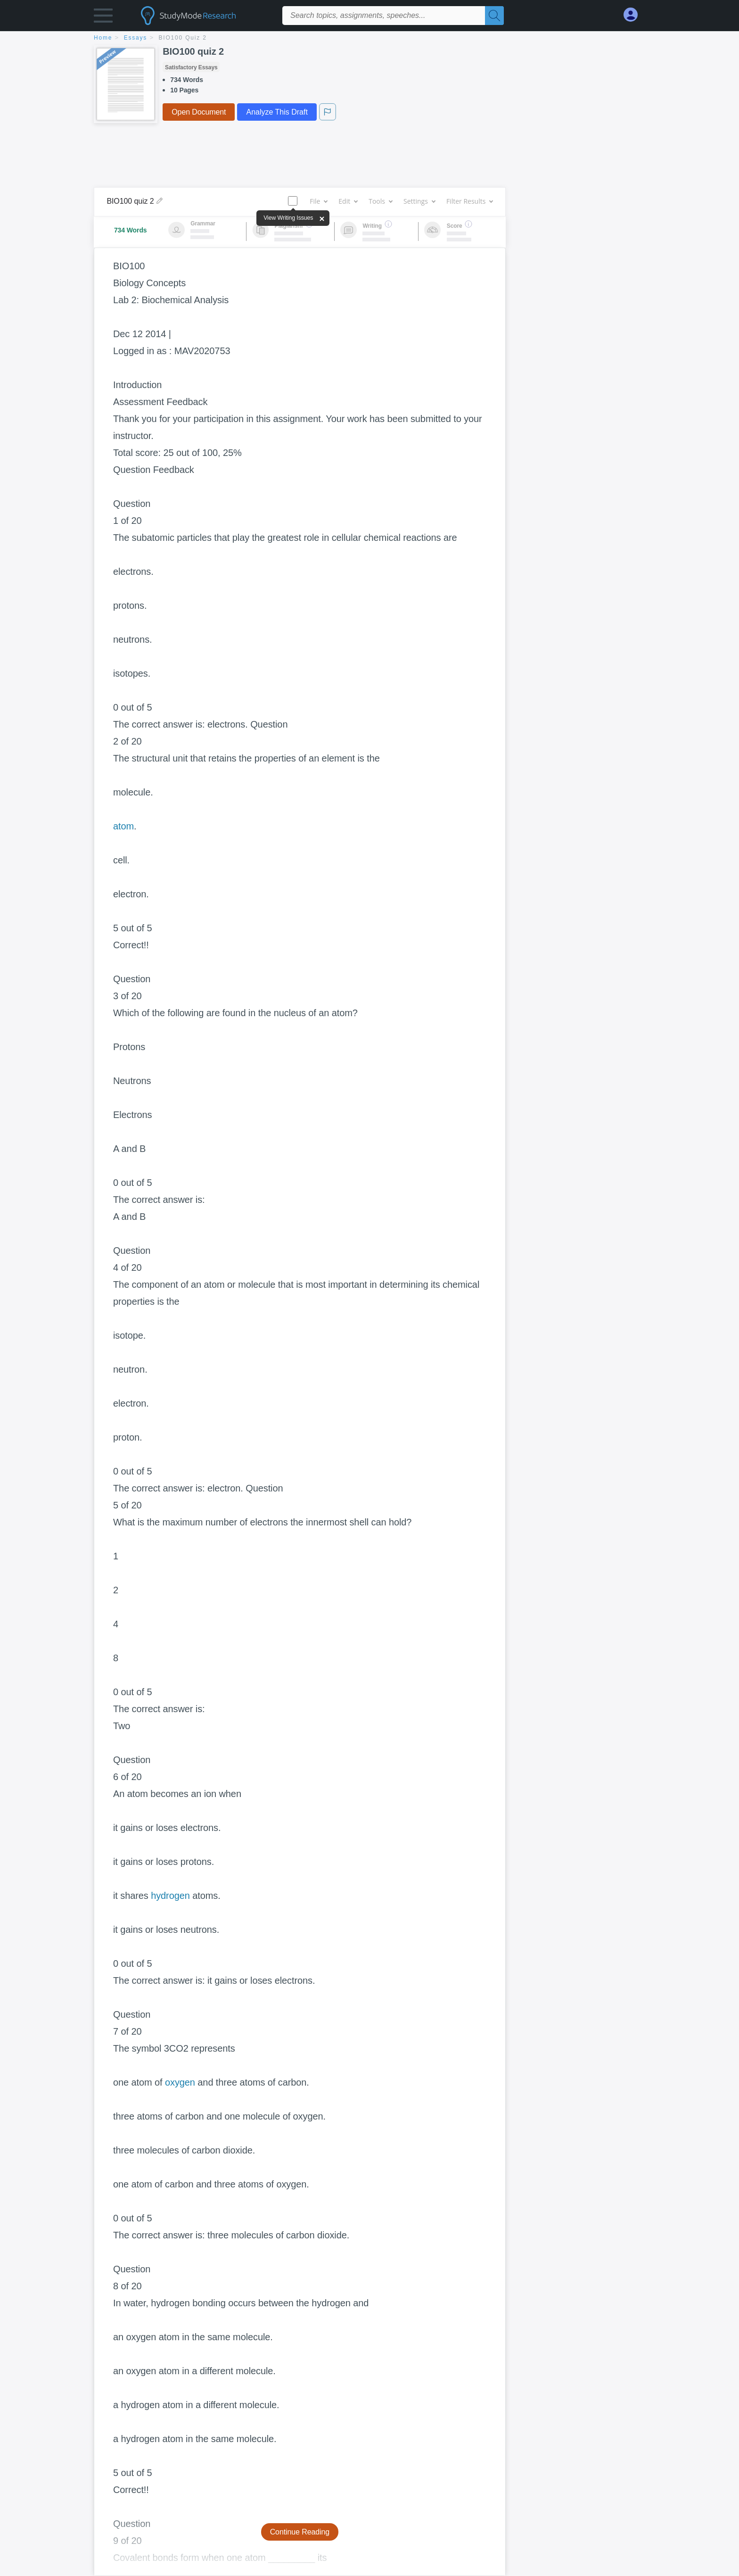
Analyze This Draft (276, 112)
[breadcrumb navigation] (369, 38)
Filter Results (469, 201)
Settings (419, 201)
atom (123, 826)
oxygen (180, 2082)
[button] (103, 18)
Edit (347, 201)
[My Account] (634, 15)
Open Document (199, 112)
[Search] (494, 15)
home (103, 37)
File (318, 201)
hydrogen (170, 1895)
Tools (380, 201)
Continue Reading (300, 2532)
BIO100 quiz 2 (183, 37)
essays (135, 37)
